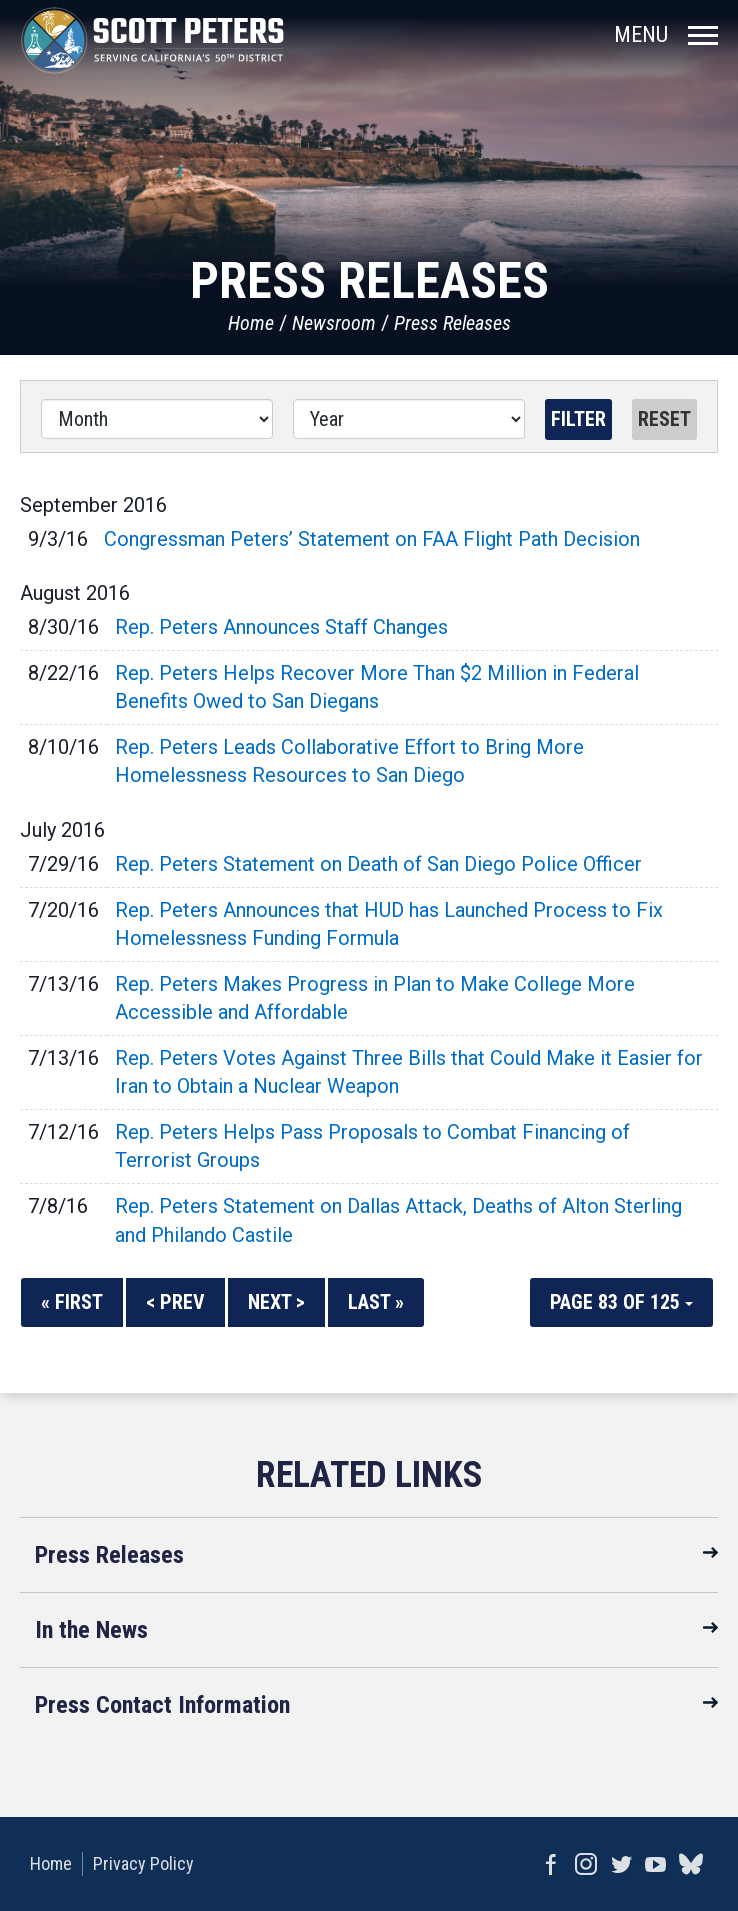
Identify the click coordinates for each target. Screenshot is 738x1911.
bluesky (690, 1864)
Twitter (620, 1864)
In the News (91, 1630)
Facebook (550, 1864)
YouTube (655, 1864)
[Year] (409, 419)
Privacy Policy (143, 1863)
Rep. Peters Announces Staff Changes (281, 627)
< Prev (175, 1302)
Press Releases (452, 323)
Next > (276, 1302)
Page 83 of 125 (621, 1302)
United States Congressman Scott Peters (152, 40)
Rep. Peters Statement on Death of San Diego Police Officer (378, 864)
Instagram (585, 1864)
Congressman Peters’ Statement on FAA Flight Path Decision (372, 539)
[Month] (157, 419)
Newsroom (334, 323)
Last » (376, 1302)
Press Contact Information (162, 1705)
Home (251, 323)
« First (72, 1302)
